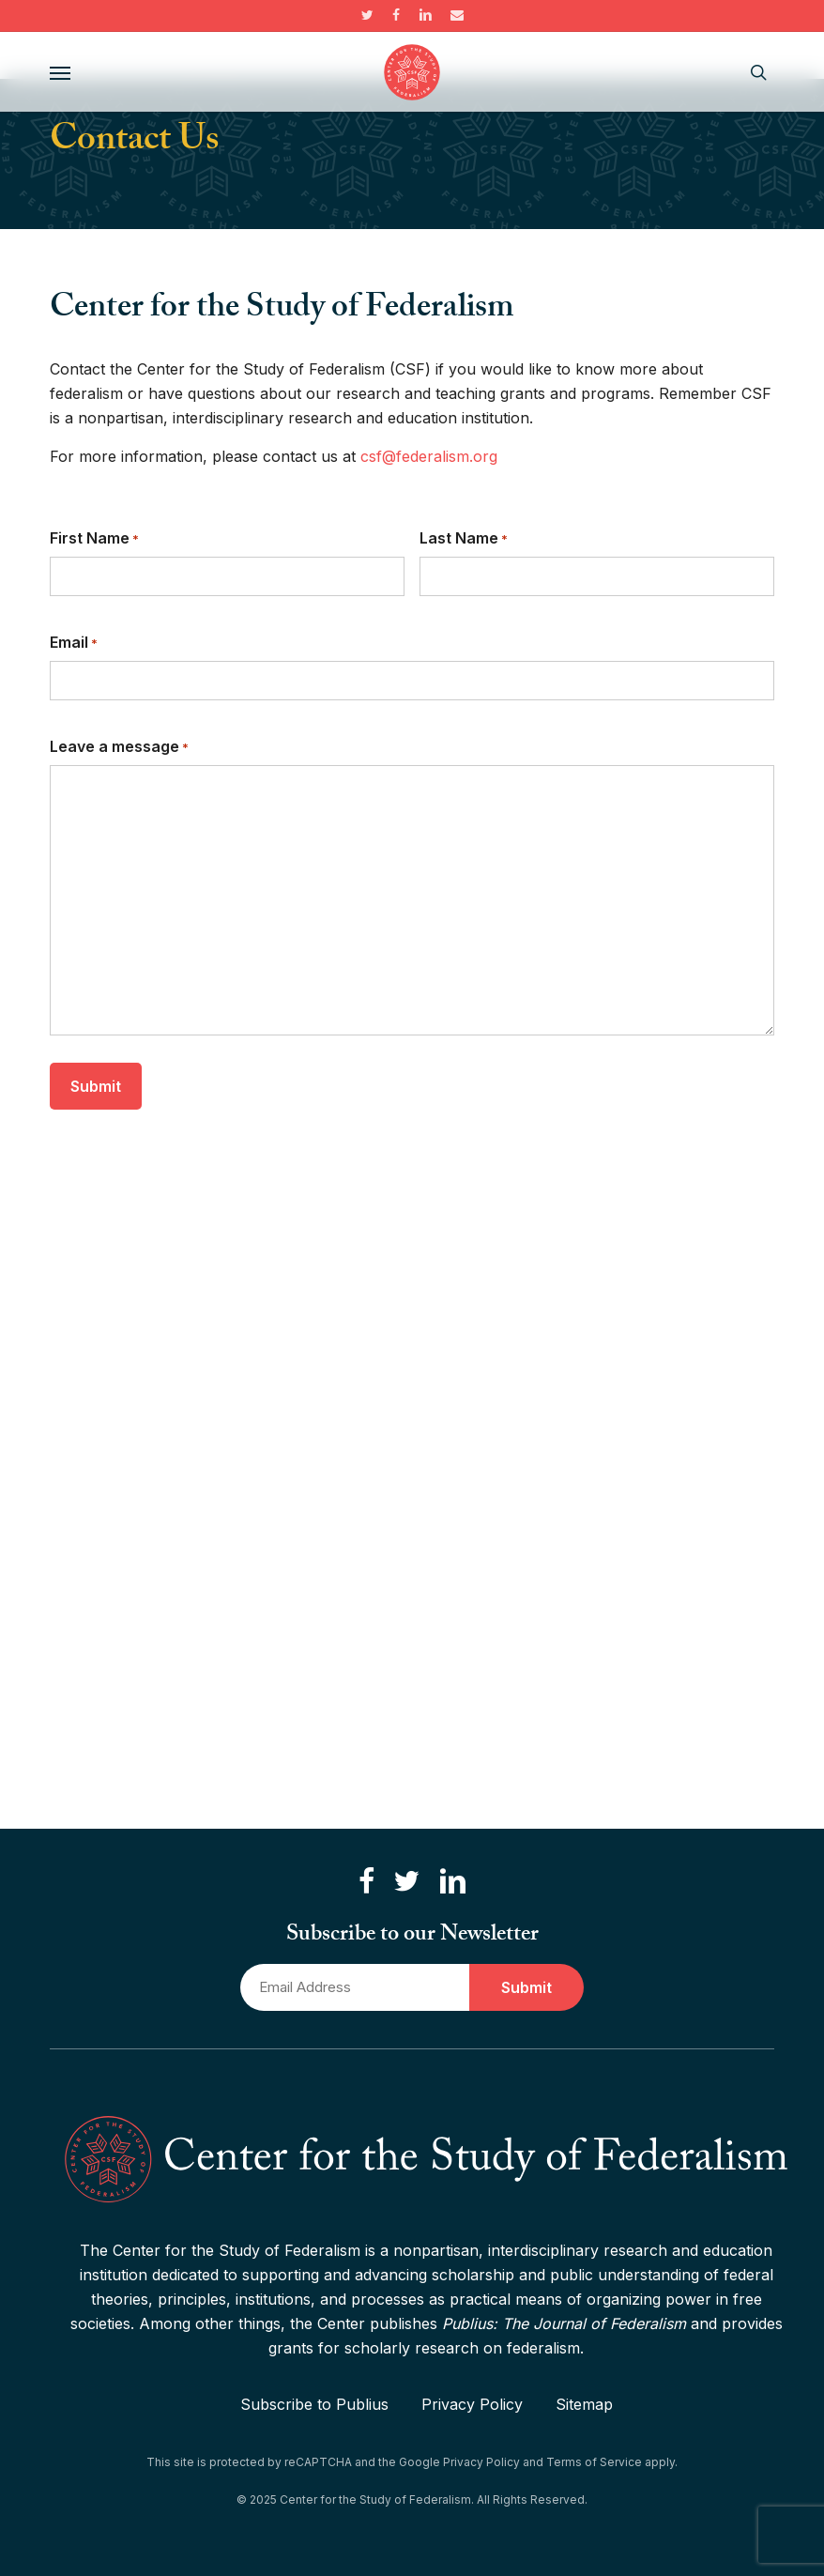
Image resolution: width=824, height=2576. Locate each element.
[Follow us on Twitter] (406, 1881)
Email (74, 643)
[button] (60, 72)
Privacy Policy (472, 2404)
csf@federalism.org (428, 456)
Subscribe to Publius (314, 2404)
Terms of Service (594, 2462)
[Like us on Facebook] (366, 1881)
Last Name (464, 539)
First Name (94, 539)
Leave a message (119, 747)
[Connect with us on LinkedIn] (452, 1881)
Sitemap (584, 2404)
